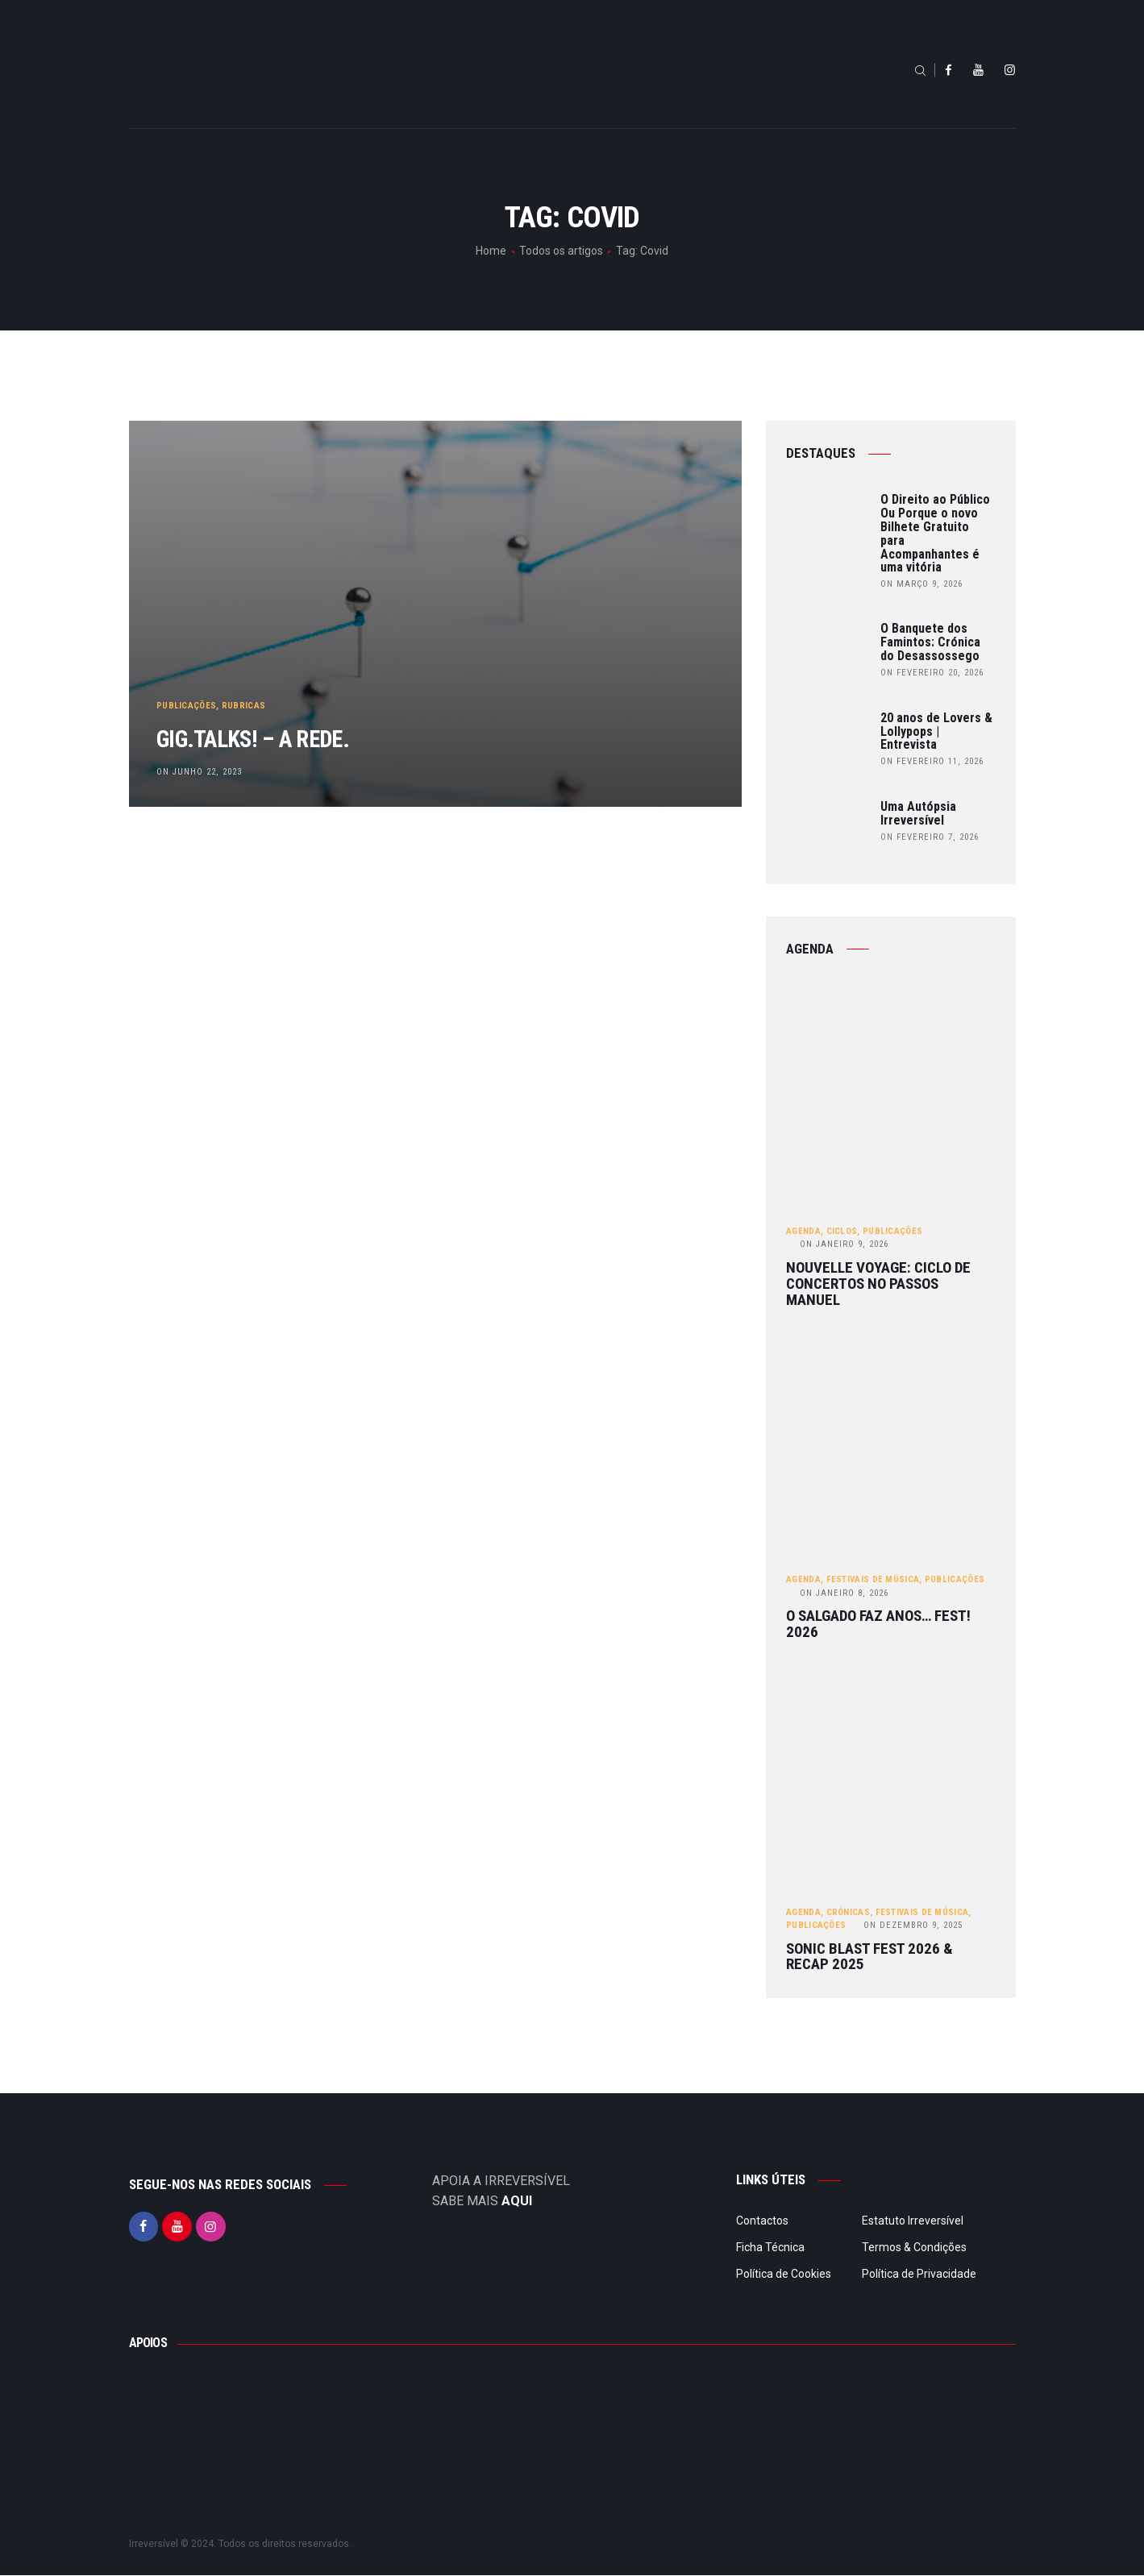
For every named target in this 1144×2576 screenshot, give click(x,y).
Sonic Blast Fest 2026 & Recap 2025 (869, 1958)
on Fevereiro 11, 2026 (932, 761)
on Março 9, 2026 (921, 584)
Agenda (803, 1231)
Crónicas (848, 1913)
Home (491, 250)
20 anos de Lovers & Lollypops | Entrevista (936, 732)
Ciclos (842, 1231)
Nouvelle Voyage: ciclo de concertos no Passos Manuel (878, 1284)
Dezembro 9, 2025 (913, 1926)
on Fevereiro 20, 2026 (932, 672)
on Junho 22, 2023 (200, 771)
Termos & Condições (914, 2248)
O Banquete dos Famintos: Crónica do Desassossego (930, 642)
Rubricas (244, 697)
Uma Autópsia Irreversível (918, 814)
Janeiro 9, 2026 (844, 1245)
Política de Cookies (783, 2274)
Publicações (187, 697)
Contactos (762, 2221)
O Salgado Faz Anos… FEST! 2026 (878, 1625)
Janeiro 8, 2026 (844, 1593)
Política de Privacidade (919, 2274)
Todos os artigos (561, 250)
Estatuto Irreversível (912, 2221)
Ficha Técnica (770, 2248)
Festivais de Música (873, 1580)
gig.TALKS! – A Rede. (284, 735)
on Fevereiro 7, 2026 (929, 837)
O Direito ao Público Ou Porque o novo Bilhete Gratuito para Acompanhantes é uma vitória (935, 534)
